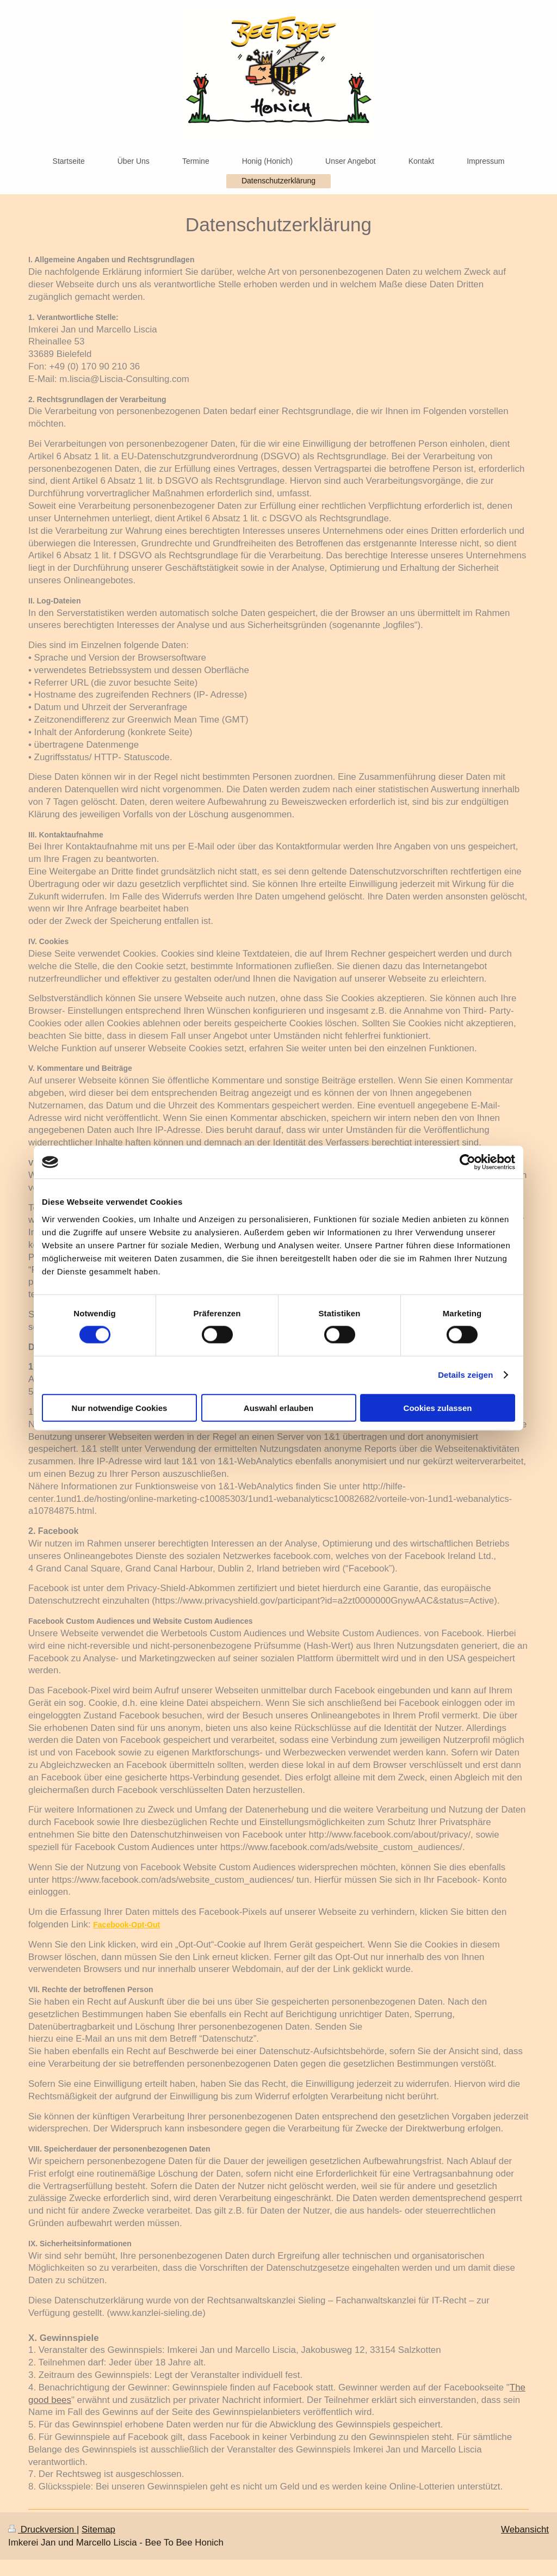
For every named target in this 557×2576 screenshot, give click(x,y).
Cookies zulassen (438, 1407)
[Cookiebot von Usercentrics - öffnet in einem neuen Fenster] (467, 1162)
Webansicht (525, 2529)
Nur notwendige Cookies (120, 1407)
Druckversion (42, 2529)
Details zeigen (465, 1374)
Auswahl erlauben (278, 1407)
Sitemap (98, 2529)
